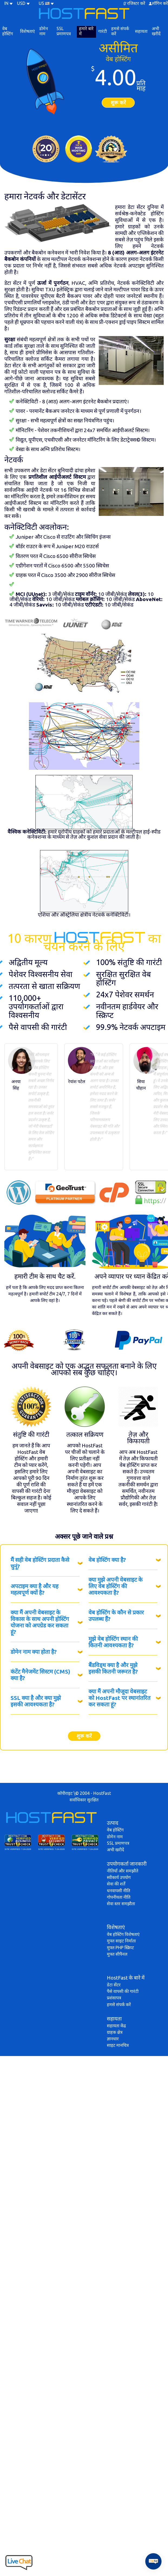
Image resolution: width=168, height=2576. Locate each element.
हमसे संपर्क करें (120, 31)
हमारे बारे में (86, 31)
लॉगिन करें (160, 3)
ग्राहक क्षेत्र (115, 2032)
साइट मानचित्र (118, 2045)
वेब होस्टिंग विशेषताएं (123, 1934)
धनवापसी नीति (118, 1890)
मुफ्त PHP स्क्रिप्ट (120, 1947)
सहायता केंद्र (116, 2025)
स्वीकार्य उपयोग (119, 1877)
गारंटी (102, 31)
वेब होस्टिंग (7, 31)
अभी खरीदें (156, 31)
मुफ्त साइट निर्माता (121, 1940)
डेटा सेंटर (114, 1984)
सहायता (141, 31)
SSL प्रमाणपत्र (64, 31)
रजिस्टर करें (136, 3)
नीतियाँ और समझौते (122, 1870)
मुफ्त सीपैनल (117, 1954)
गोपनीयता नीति (118, 1897)
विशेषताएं (27, 31)
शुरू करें (118, 103)
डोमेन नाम (43, 31)
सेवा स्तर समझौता (121, 1903)
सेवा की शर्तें (116, 1883)
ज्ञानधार (113, 2038)
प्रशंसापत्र (114, 1997)
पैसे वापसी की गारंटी (123, 1991)
